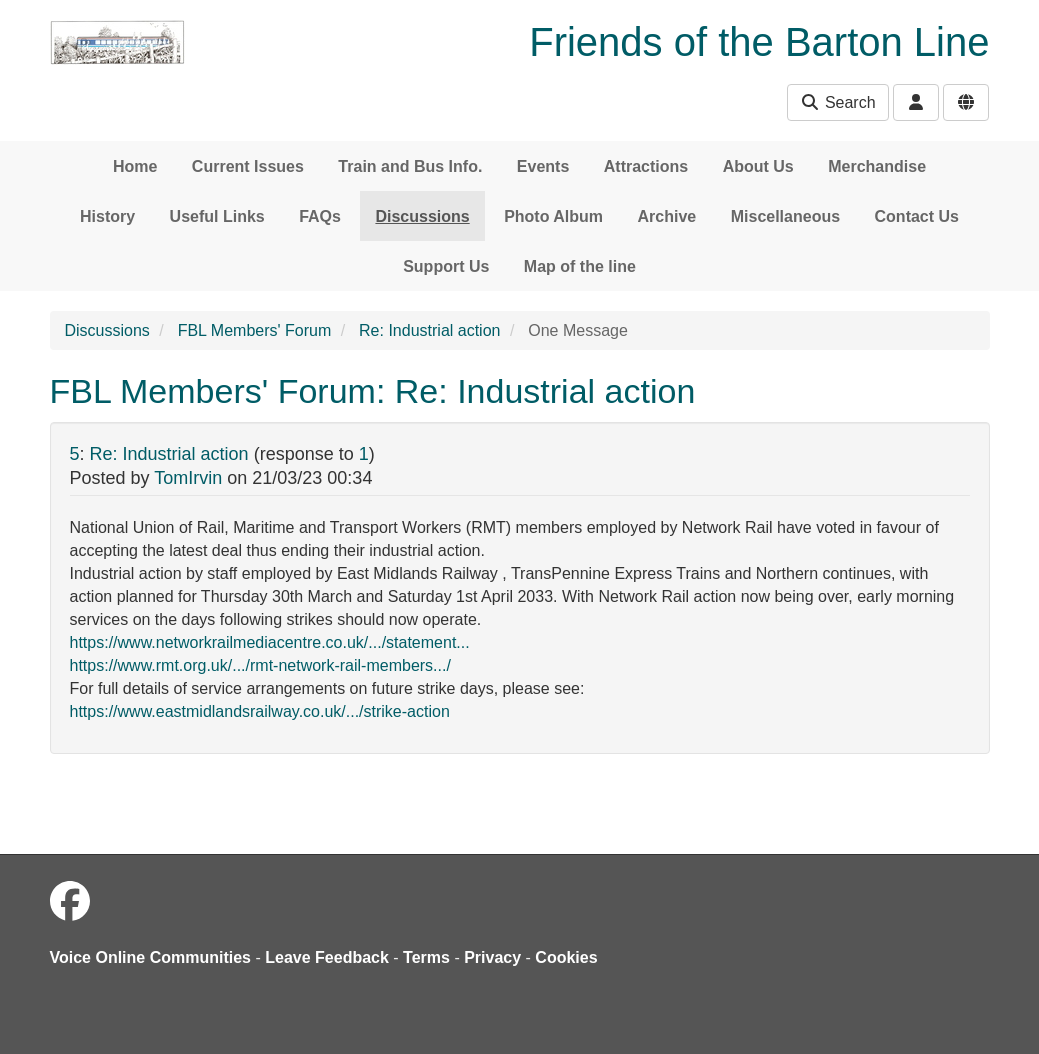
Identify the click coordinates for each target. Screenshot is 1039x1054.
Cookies (566, 957)
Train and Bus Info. (410, 166)
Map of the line (580, 266)
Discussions (422, 216)
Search (837, 102)
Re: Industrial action (429, 330)
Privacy (492, 957)
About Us (758, 166)
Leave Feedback (327, 957)
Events (543, 166)
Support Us (446, 266)
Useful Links (217, 216)
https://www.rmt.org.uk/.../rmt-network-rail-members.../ (260, 665)
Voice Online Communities (151, 957)
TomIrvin (188, 478)
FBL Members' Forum (255, 330)
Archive (667, 216)
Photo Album (553, 216)
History (107, 216)
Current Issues (248, 166)
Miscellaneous (785, 216)
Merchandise (877, 166)
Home (135, 166)
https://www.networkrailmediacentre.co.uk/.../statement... (270, 642)
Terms (426, 957)
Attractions (646, 166)
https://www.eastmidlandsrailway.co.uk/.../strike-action (260, 711)
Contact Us (917, 216)
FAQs (320, 216)
